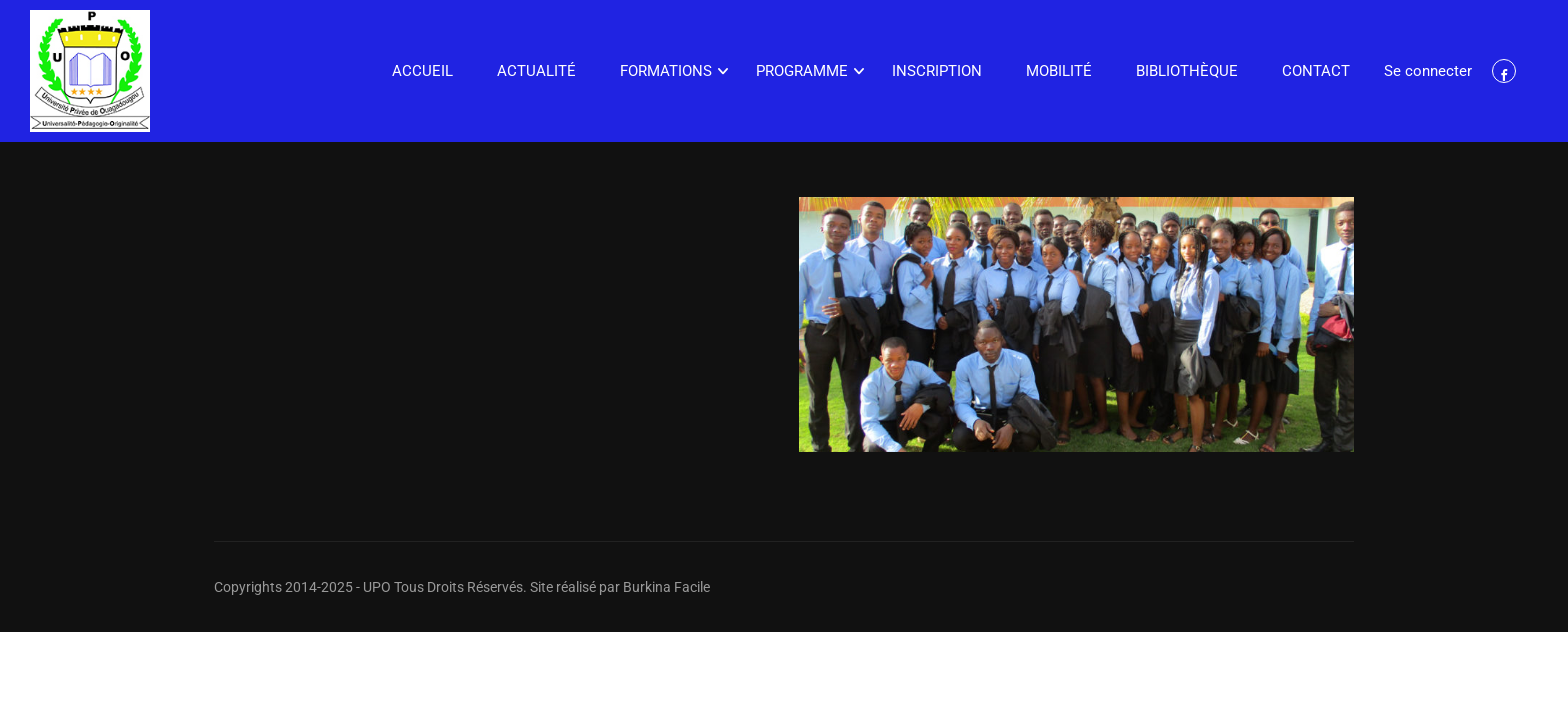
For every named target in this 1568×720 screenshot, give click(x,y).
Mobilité (1059, 71)
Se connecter (1428, 71)
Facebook (1504, 71)
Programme (802, 71)
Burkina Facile (666, 587)
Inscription (937, 71)
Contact (1316, 71)
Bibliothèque (1187, 71)
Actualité (536, 71)
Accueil (422, 71)
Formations (666, 71)
